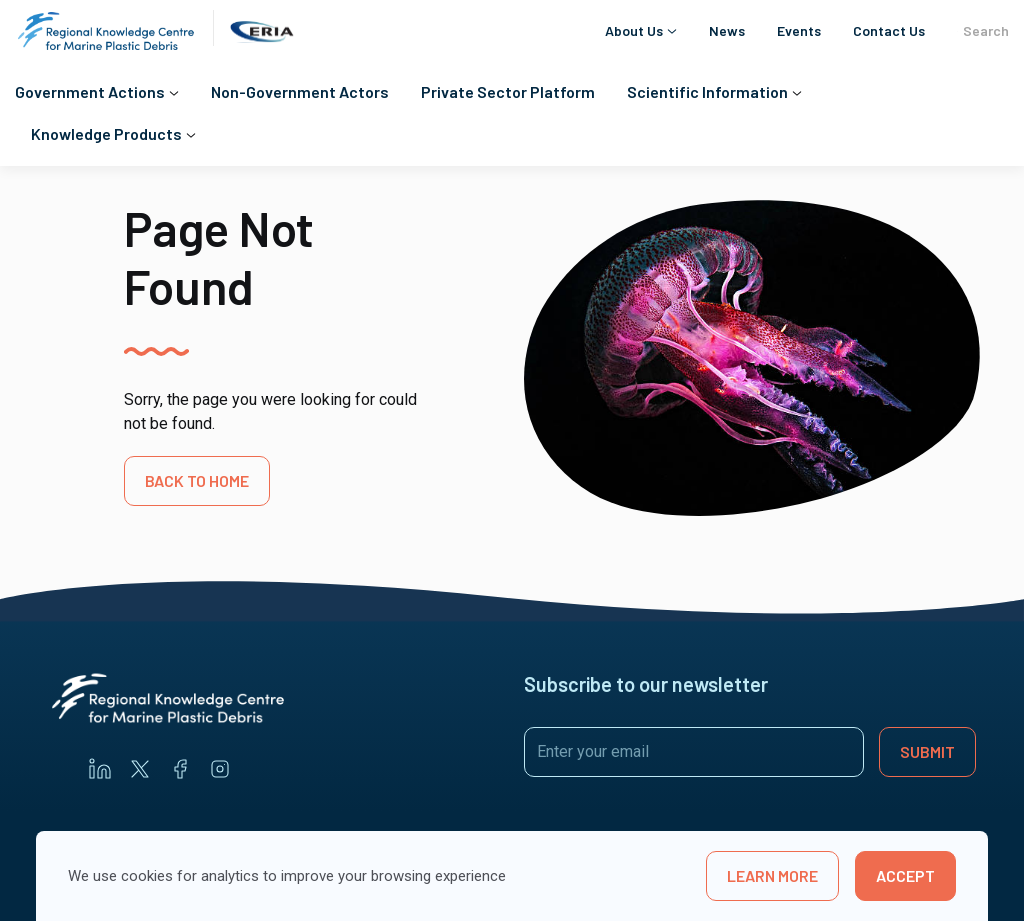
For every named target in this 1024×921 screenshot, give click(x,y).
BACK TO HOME (197, 480)
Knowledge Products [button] (106, 133)
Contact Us (889, 30)
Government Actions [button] (90, 91)
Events (799, 30)
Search (983, 31)
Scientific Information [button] (707, 91)
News (727, 30)
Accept (905, 875)
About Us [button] (634, 30)
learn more (772, 875)
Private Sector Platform (508, 91)
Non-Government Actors (300, 91)
